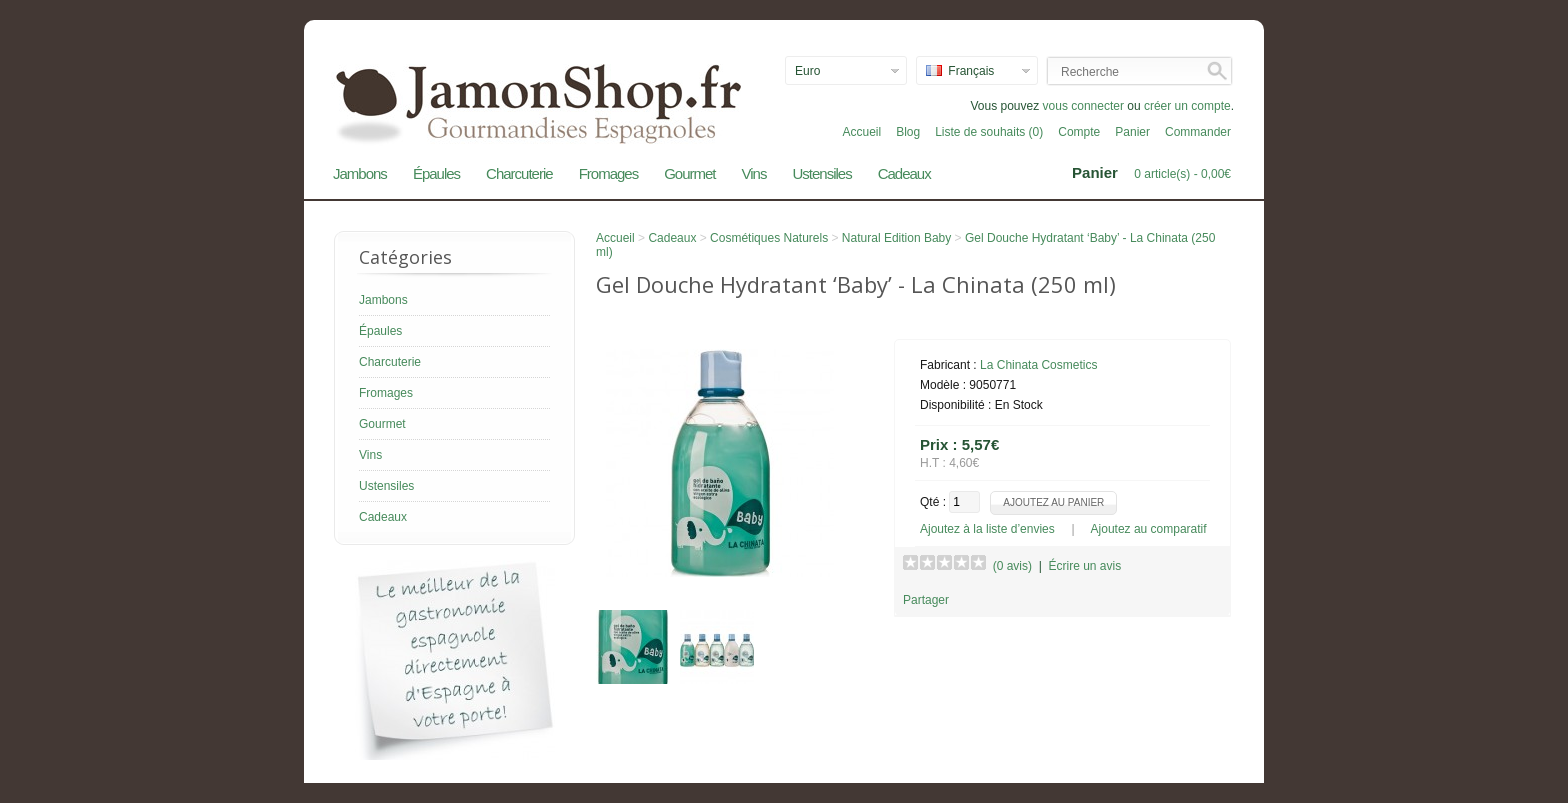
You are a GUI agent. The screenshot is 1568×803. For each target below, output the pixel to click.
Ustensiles (821, 173)
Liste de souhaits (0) (989, 132)
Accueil (861, 132)
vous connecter (1083, 106)
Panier (1132, 132)
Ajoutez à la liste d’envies (987, 529)
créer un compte (1187, 106)
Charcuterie (519, 173)
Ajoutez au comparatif (1149, 529)
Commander (1198, 132)
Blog (908, 132)
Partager (926, 600)
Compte (1079, 132)
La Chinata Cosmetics (1038, 365)
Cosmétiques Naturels (769, 238)
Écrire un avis (1084, 566)
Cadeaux (904, 173)
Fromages (609, 173)
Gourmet (689, 173)
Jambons (360, 173)
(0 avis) (1012, 566)
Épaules (436, 173)
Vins (754, 173)
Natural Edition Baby (896, 238)
